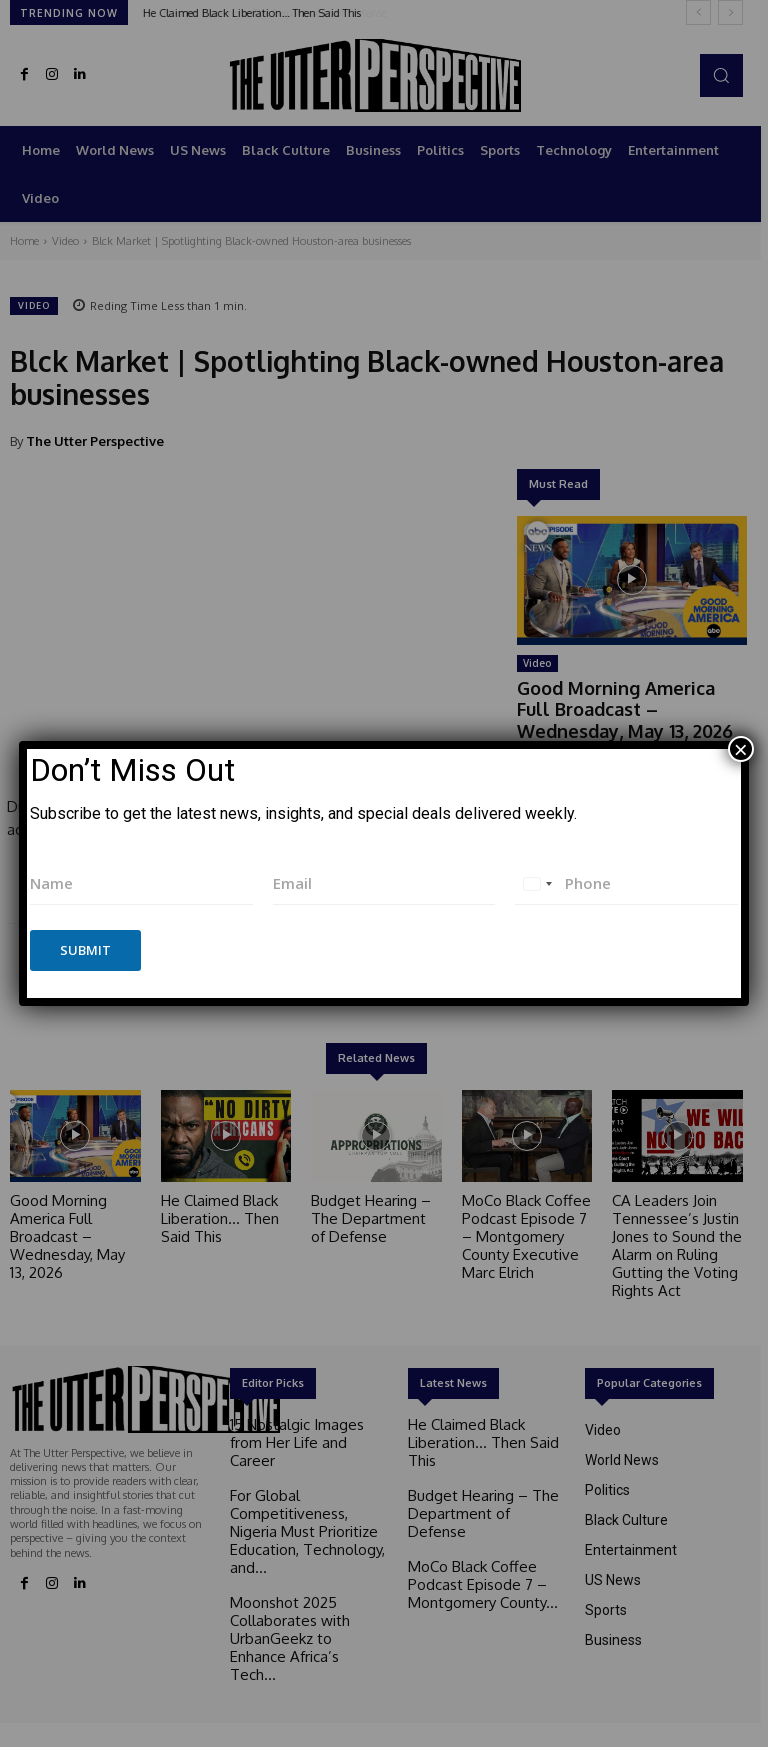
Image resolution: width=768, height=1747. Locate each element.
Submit (85, 950)
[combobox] (537, 883)
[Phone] (626, 883)
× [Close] (741, 749)
